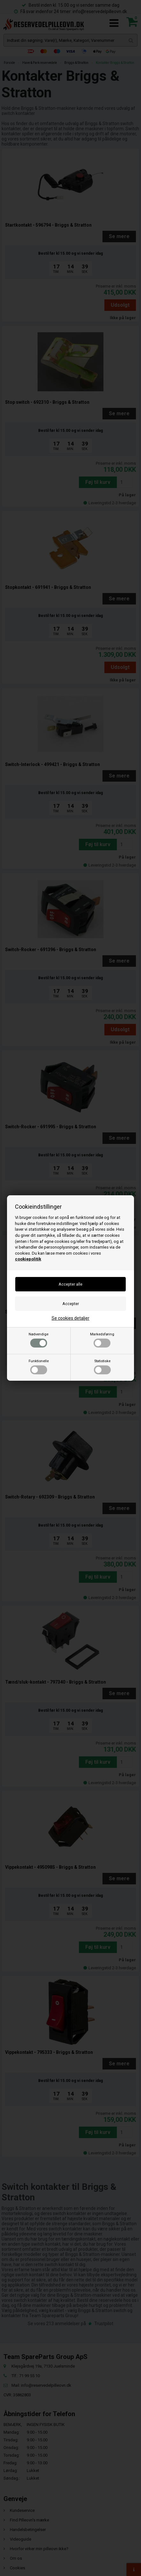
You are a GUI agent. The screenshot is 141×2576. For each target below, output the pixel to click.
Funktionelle (39, 1366)
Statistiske (102, 1366)
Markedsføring (102, 1340)
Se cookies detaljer (70, 1318)
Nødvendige (38, 1340)
